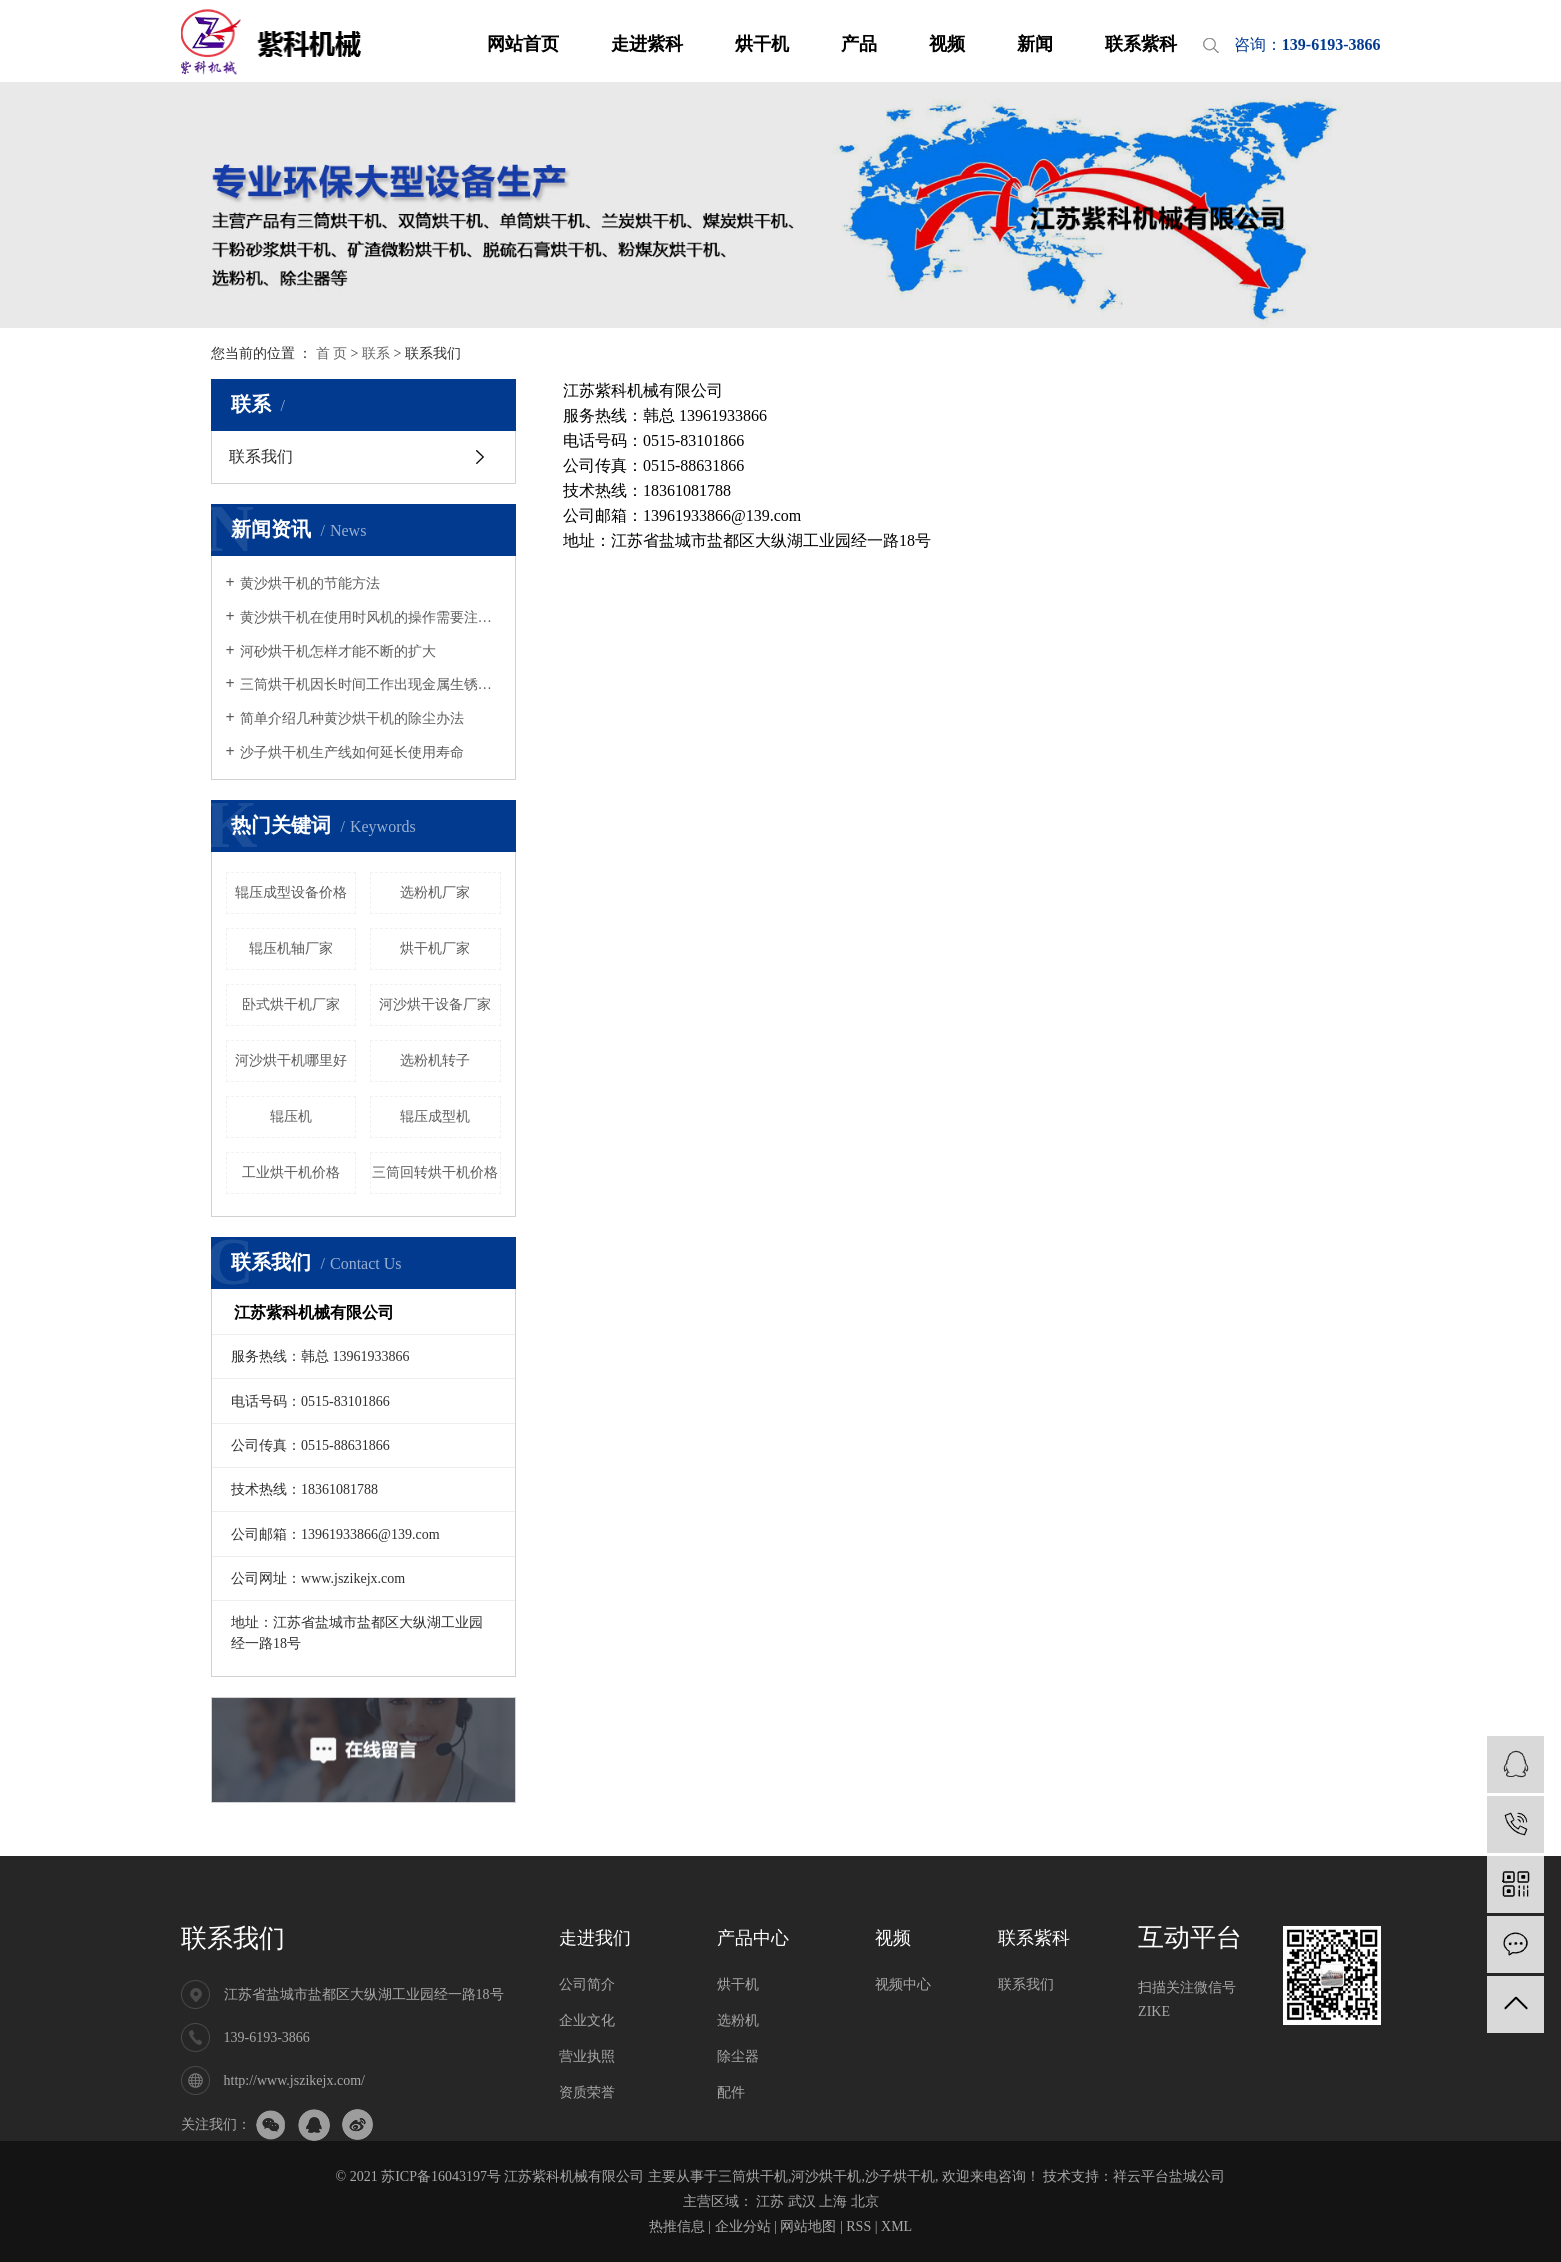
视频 (947, 44)
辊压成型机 (435, 1116)
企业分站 (743, 2226)
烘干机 (762, 44)
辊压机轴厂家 (291, 948)
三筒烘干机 (753, 2176)
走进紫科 (647, 44)
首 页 (332, 353)
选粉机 (738, 2020)
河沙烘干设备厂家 (435, 1004)
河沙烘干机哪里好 (291, 1060)
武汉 (802, 2201)
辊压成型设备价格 (291, 892)
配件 (731, 2092)
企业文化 (587, 2020)
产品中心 (753, 1938)
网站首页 (523, 44)
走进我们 (595, 1938)
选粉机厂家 (435, 892)
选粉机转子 (435, 1060)
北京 (865, 2201)
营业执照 (587, 2056)
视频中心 (903, 1984)
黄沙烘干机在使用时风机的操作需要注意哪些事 (370, 617)
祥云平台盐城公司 (1169, 2176)
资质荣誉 (587, 2092)
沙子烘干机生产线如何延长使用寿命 (352, 752)
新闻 (1035, 44)
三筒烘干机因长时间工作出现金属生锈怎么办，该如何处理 (370, 684)
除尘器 (738, 2056)
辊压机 (291, 1116)
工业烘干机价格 (291, 1172)
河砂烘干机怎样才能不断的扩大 (338, 651)
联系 (376, 353)
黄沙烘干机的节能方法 (310, 583)
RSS (858, 2226)
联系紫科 (1141, 44)
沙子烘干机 (900, 2176)
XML (896, 2226)
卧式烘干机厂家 (291, 1004)
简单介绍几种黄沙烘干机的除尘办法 (352, 718)
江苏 (770, 2201)
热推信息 (677, 2226)
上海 (833, 2201)
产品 (859, 44)
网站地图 (808, 2226)
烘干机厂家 (435, 948)
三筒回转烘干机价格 (435, 1172)
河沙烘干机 (826, 2176)
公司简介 (587, 1984)
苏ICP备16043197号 (441, 2176)
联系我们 (261, 456)
